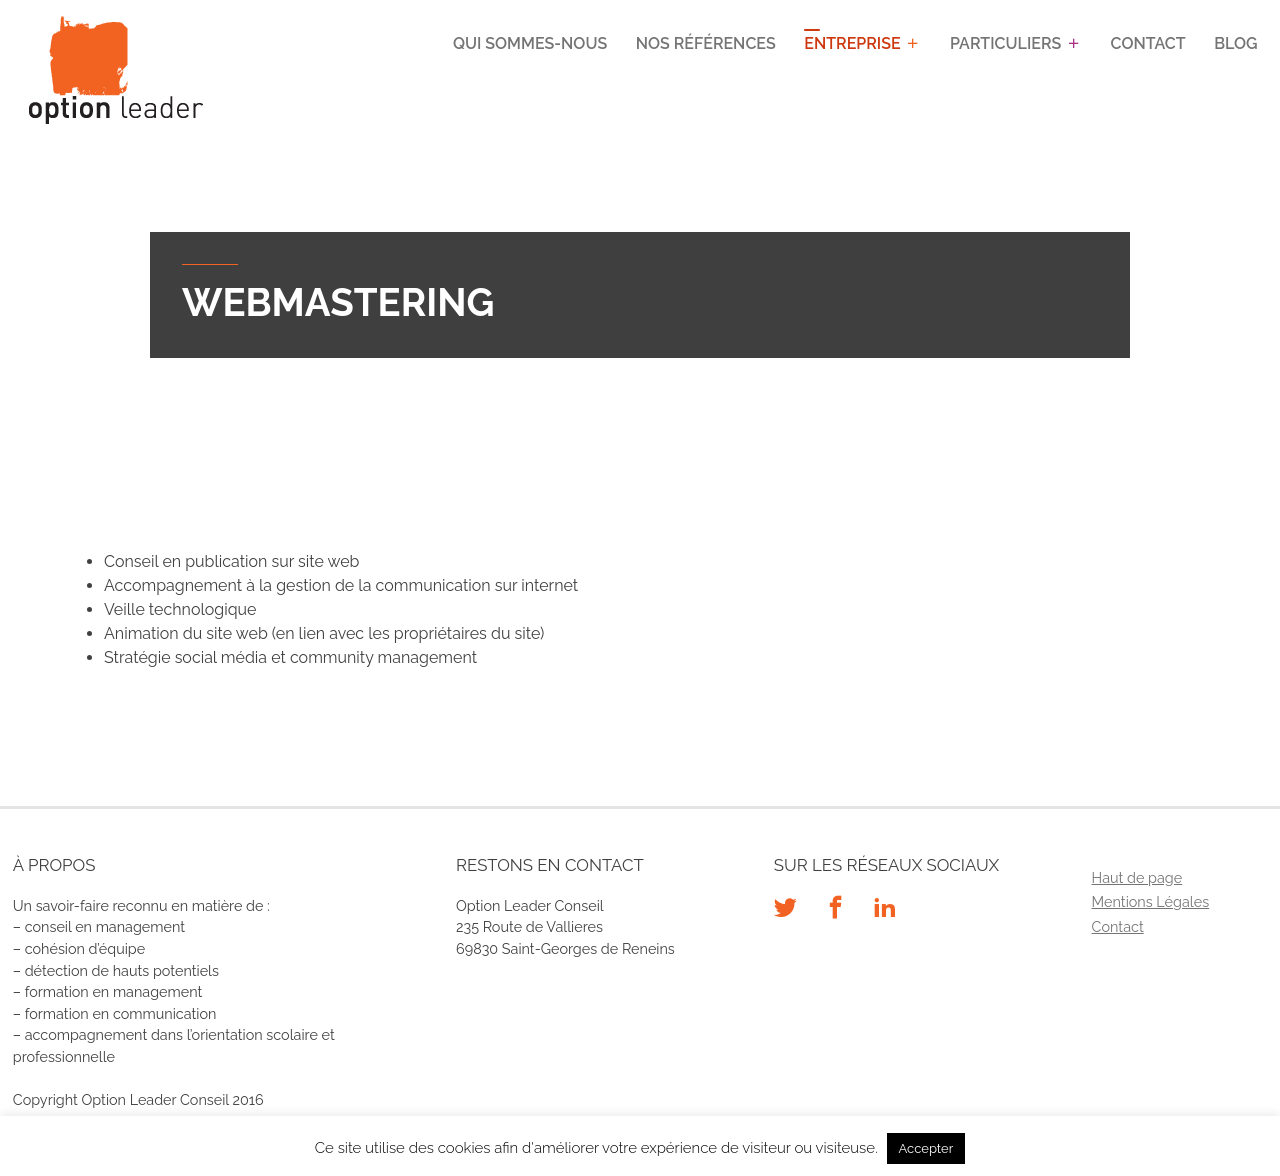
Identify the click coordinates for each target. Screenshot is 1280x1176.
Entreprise (852, 43)
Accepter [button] (926, 1148)
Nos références (706, 43)
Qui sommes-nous (530, 43)
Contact (1148, 43)
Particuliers (1005, 43)
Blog (1235, 43)
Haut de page (1137, 877)
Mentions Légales (1151, 901)
